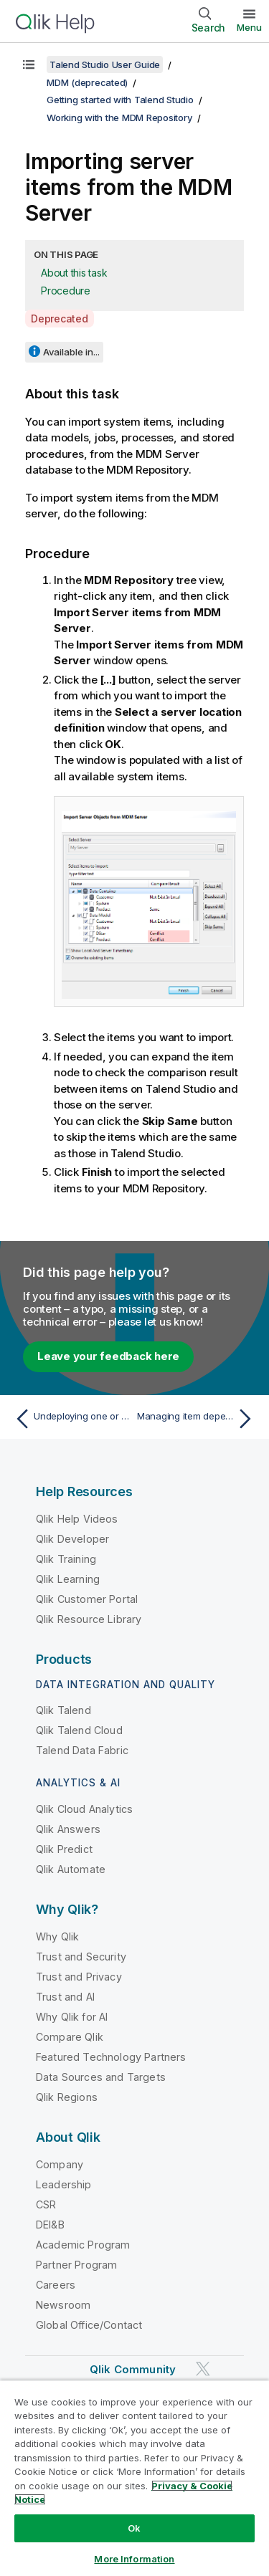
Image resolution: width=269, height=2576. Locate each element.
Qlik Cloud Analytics (84, 1809)
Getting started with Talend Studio (120, 99)
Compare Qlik (69, 2037)
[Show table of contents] (28, 64)
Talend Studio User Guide (104, 64)
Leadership (64, 2184)
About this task (74, 273)
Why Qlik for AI (72, 2017)
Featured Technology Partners (111, 2057)
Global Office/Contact (89, 2325)
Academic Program (83, 2245)
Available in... (71, 352)
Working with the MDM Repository (119, 117)
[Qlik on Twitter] (203, 2368)
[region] (134, 2478)
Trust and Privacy (79, 1977)
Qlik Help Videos (77, 1519)
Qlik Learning (68, 1579)
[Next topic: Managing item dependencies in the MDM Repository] (197, 1418)
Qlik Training (66, 1559)
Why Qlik (57, 1936)
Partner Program (76, 2265)
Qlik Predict (64, 1849)
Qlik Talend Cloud (79, 1730)
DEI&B (50, 2224)
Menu (249, 27)
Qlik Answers (68, 1829)
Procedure (65, 290)
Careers (55, 2285)
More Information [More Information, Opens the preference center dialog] (134, 2559)
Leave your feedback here (108, 1356)
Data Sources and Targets (101, 2077)
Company (59, 2164)
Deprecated (59, 318)
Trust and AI (65, 1997)
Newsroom (63, 2305)
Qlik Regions (67, 2097)
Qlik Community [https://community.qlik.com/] (133, 2369)
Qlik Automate (70, 1869)
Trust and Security (81, 1956)
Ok (134, 2528)
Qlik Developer (72, 1539)
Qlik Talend (63, 1710)
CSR (46, 2204)
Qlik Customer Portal (87, 1599)
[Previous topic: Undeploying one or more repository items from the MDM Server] (71, 1418)
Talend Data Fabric (82, 1750)
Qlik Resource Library (88, 1619)
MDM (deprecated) (87, 82)
